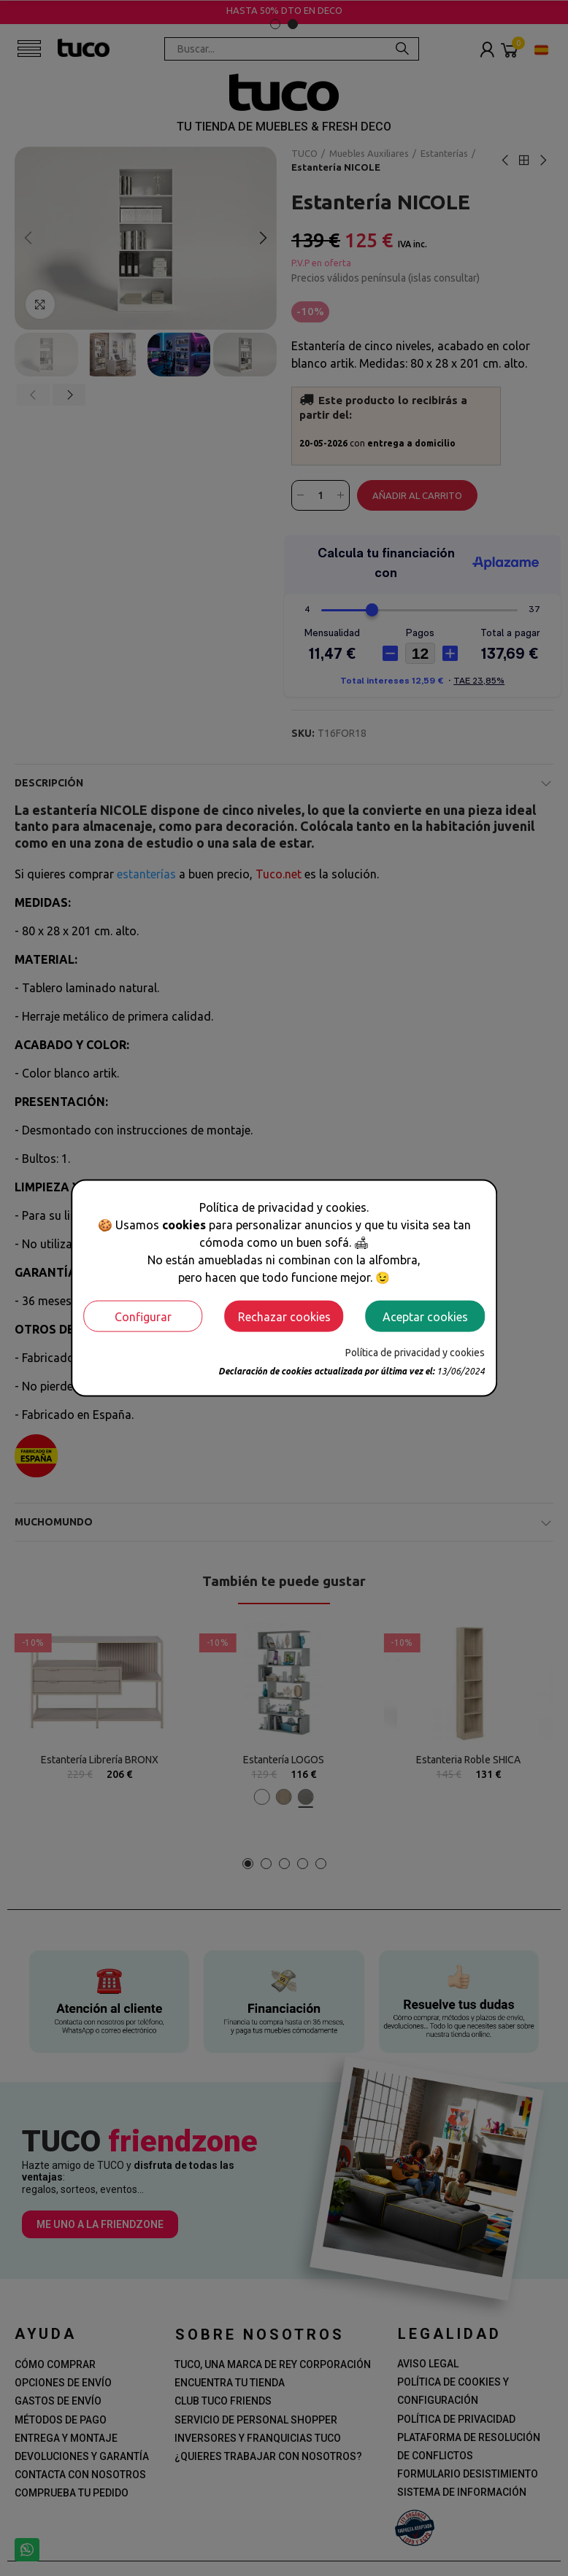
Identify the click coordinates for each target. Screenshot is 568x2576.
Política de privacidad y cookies (415, 1352)
